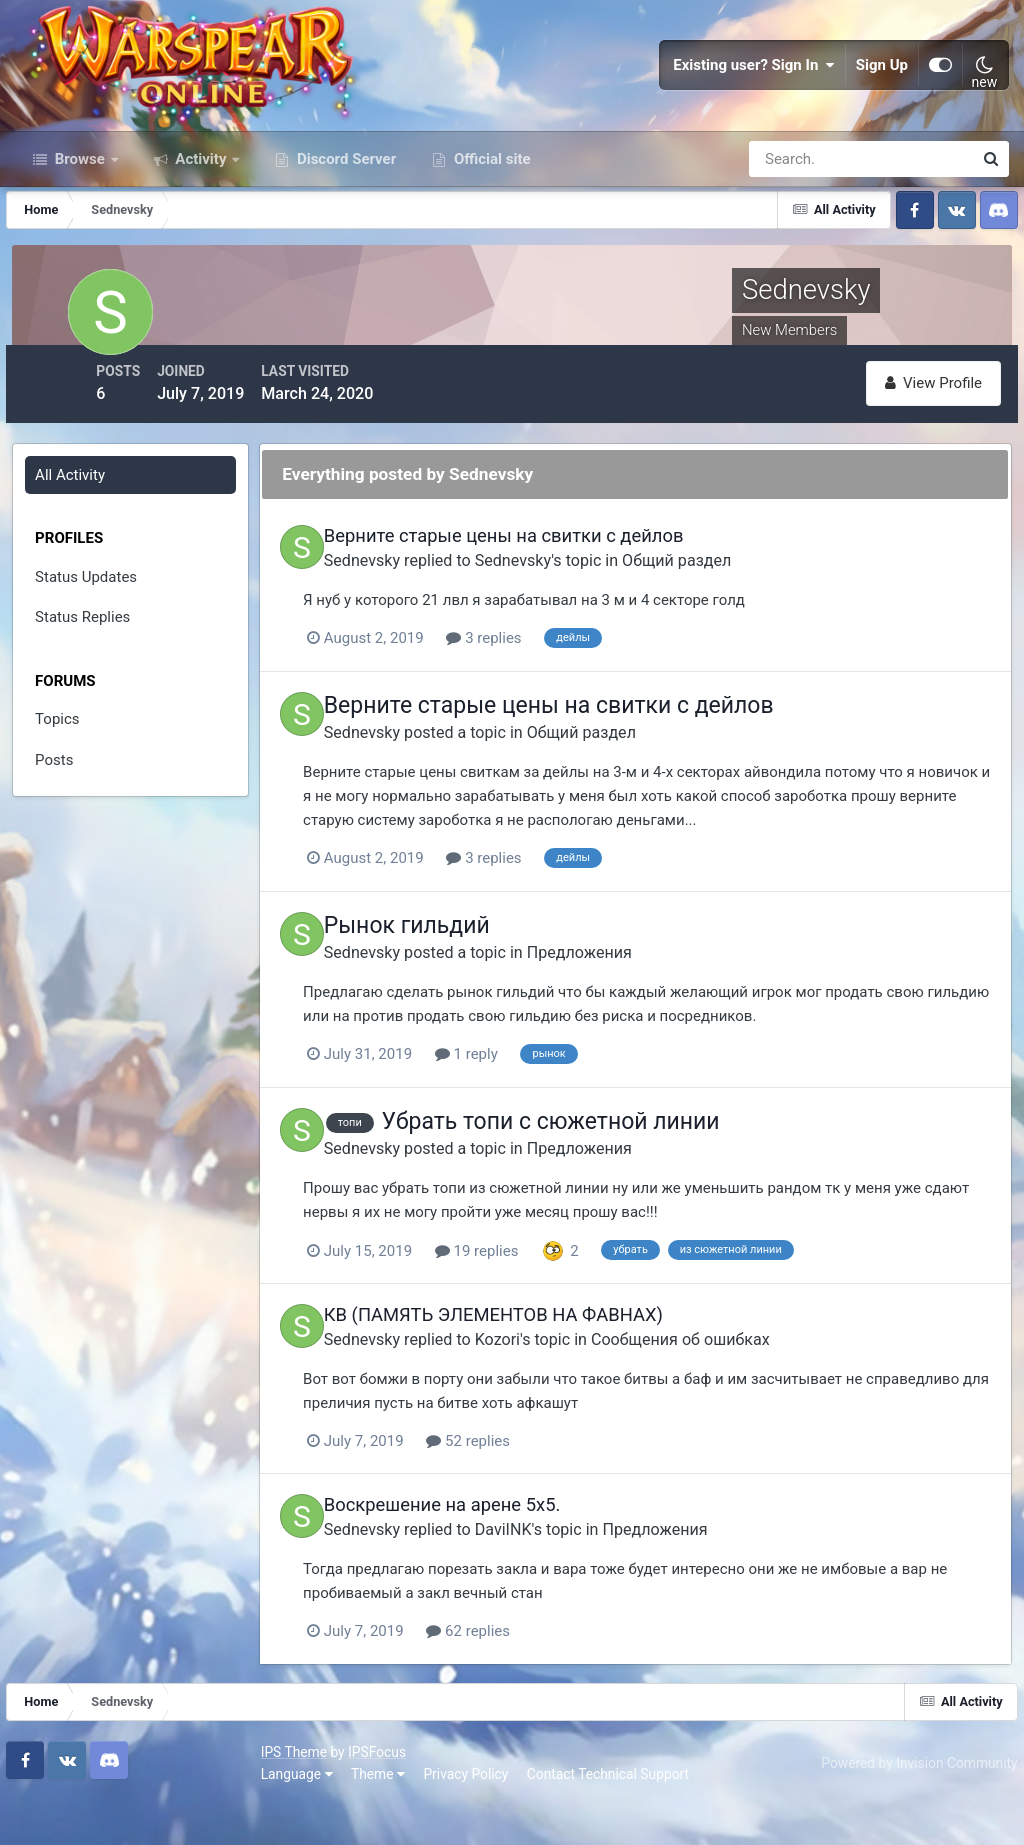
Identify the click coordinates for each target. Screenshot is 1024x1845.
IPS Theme (48, 1792)
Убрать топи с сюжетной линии (610, 1176)
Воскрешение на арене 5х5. (501, 1556)
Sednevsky (421, 618)
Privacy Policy (220, 1814)
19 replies (557, 1304)
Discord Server (344, 228)
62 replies (548, 1681)
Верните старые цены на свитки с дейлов (563, 595)
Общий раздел (735, 618)
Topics (60, 779)
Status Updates (89, 637)
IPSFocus (131, 1792)
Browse (80, 228)
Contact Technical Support (362, 1814)
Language (51, 1814)
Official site (490, 228)
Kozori (556, 1391)
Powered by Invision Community (911, 1803)
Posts (57, 820)
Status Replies (85, 677)
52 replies (548, 1493)
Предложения (638, 1007)
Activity (201, 228)
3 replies (563, 697)
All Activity (73, 535)
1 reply (546, 1109)
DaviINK (562, 1579)
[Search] (792, 228)
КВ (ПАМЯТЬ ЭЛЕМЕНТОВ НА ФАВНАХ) (552, 1367)
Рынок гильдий (466, 981)
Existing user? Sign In (754, 100)
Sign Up (882, 100)
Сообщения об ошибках (739, 1391)
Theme (132, 1814)
